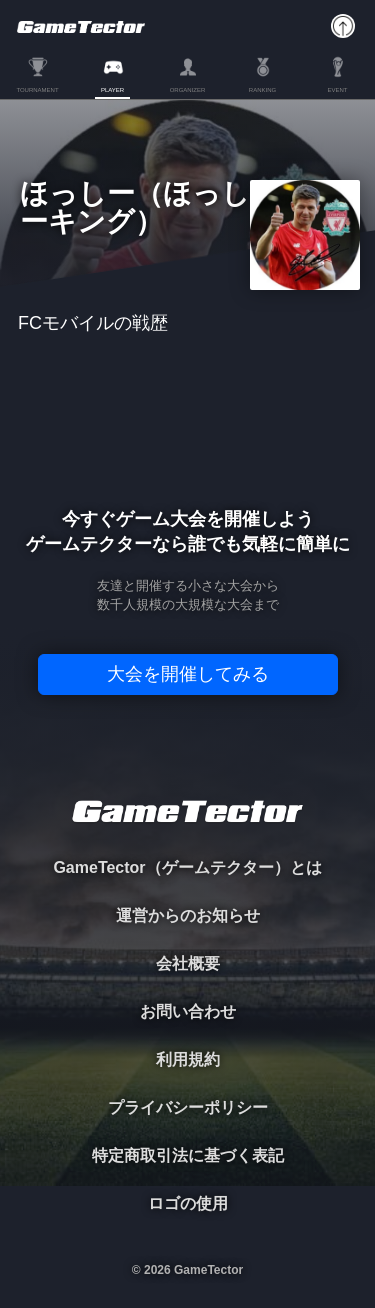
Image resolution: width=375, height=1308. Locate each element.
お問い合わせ (188, 1011)
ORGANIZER (188, 90)
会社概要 (188, 963)
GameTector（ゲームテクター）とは (187, 867)
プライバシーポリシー (188, 1107)
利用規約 (188, 1059)
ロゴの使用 (188, 1203)
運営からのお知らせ (188, 915)
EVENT (337, 90)
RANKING (262, 90)
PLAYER (112, 90)
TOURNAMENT (37, 90)
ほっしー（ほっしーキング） (135, 208)
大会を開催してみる (188, 674)
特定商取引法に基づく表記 (188, 1155)
